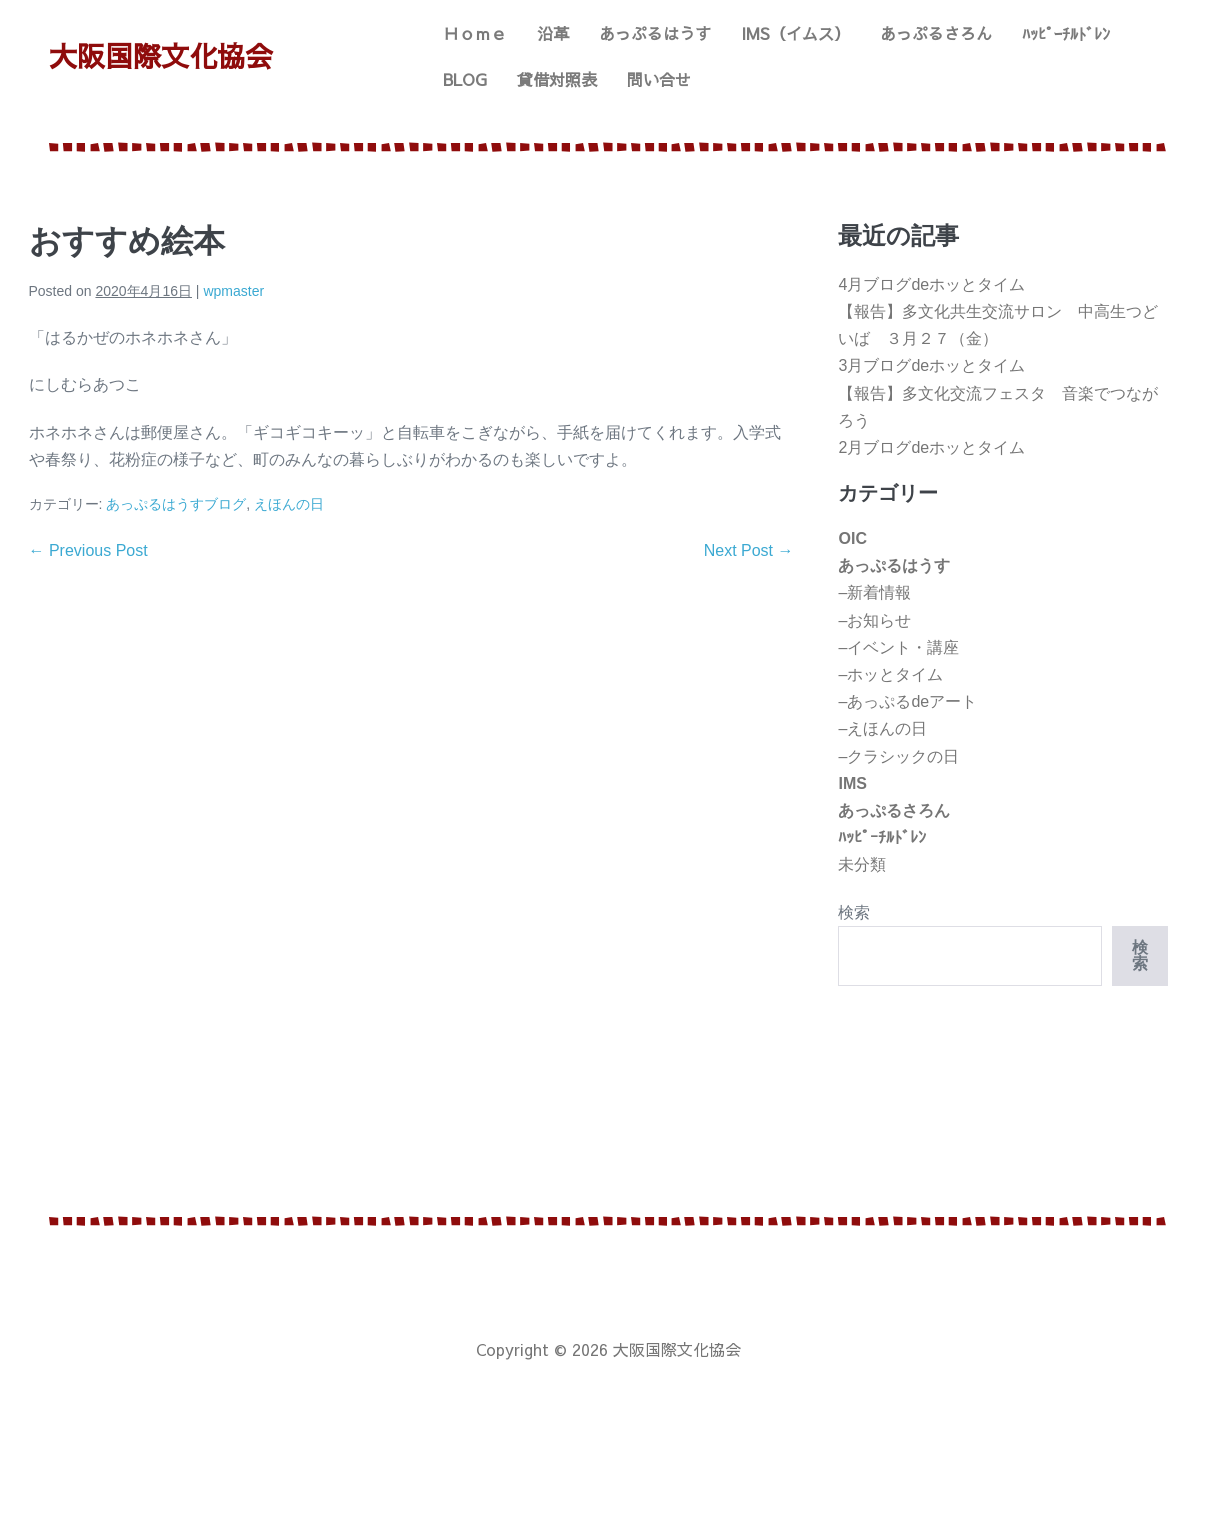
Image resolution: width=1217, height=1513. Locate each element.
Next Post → (749, 550)
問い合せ (659, 79)
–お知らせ (874, 620)
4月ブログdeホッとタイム (931, 284)
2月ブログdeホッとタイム (931, 447)
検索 (854, 912)
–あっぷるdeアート (907, 701)
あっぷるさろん (936, 33)
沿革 (553, 33)
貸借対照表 (557, 79)
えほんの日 (289, 504)
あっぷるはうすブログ (176, 504)
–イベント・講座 (898, 647)
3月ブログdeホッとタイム (931, 365)
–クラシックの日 (898, 756)
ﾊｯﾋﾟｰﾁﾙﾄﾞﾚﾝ (1066, 33)
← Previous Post (88, 550)
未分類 (862, 864)
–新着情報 (874, 592)
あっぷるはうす (655, 33)
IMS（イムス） (795, 33)
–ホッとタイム (890, 674)
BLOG (465, 79)
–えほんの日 (882, 728)
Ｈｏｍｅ (475, 33)
